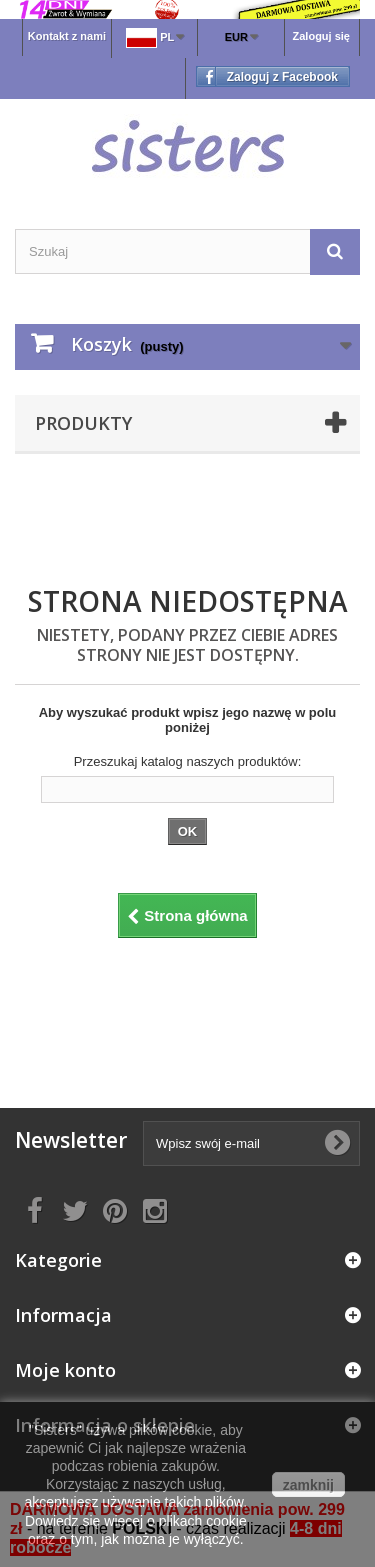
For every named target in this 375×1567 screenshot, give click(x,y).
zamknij (308, 1485)
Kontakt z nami (67, 36)
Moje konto (65, 1370)
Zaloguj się (321, 36)
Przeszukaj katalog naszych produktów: (188, 761)
